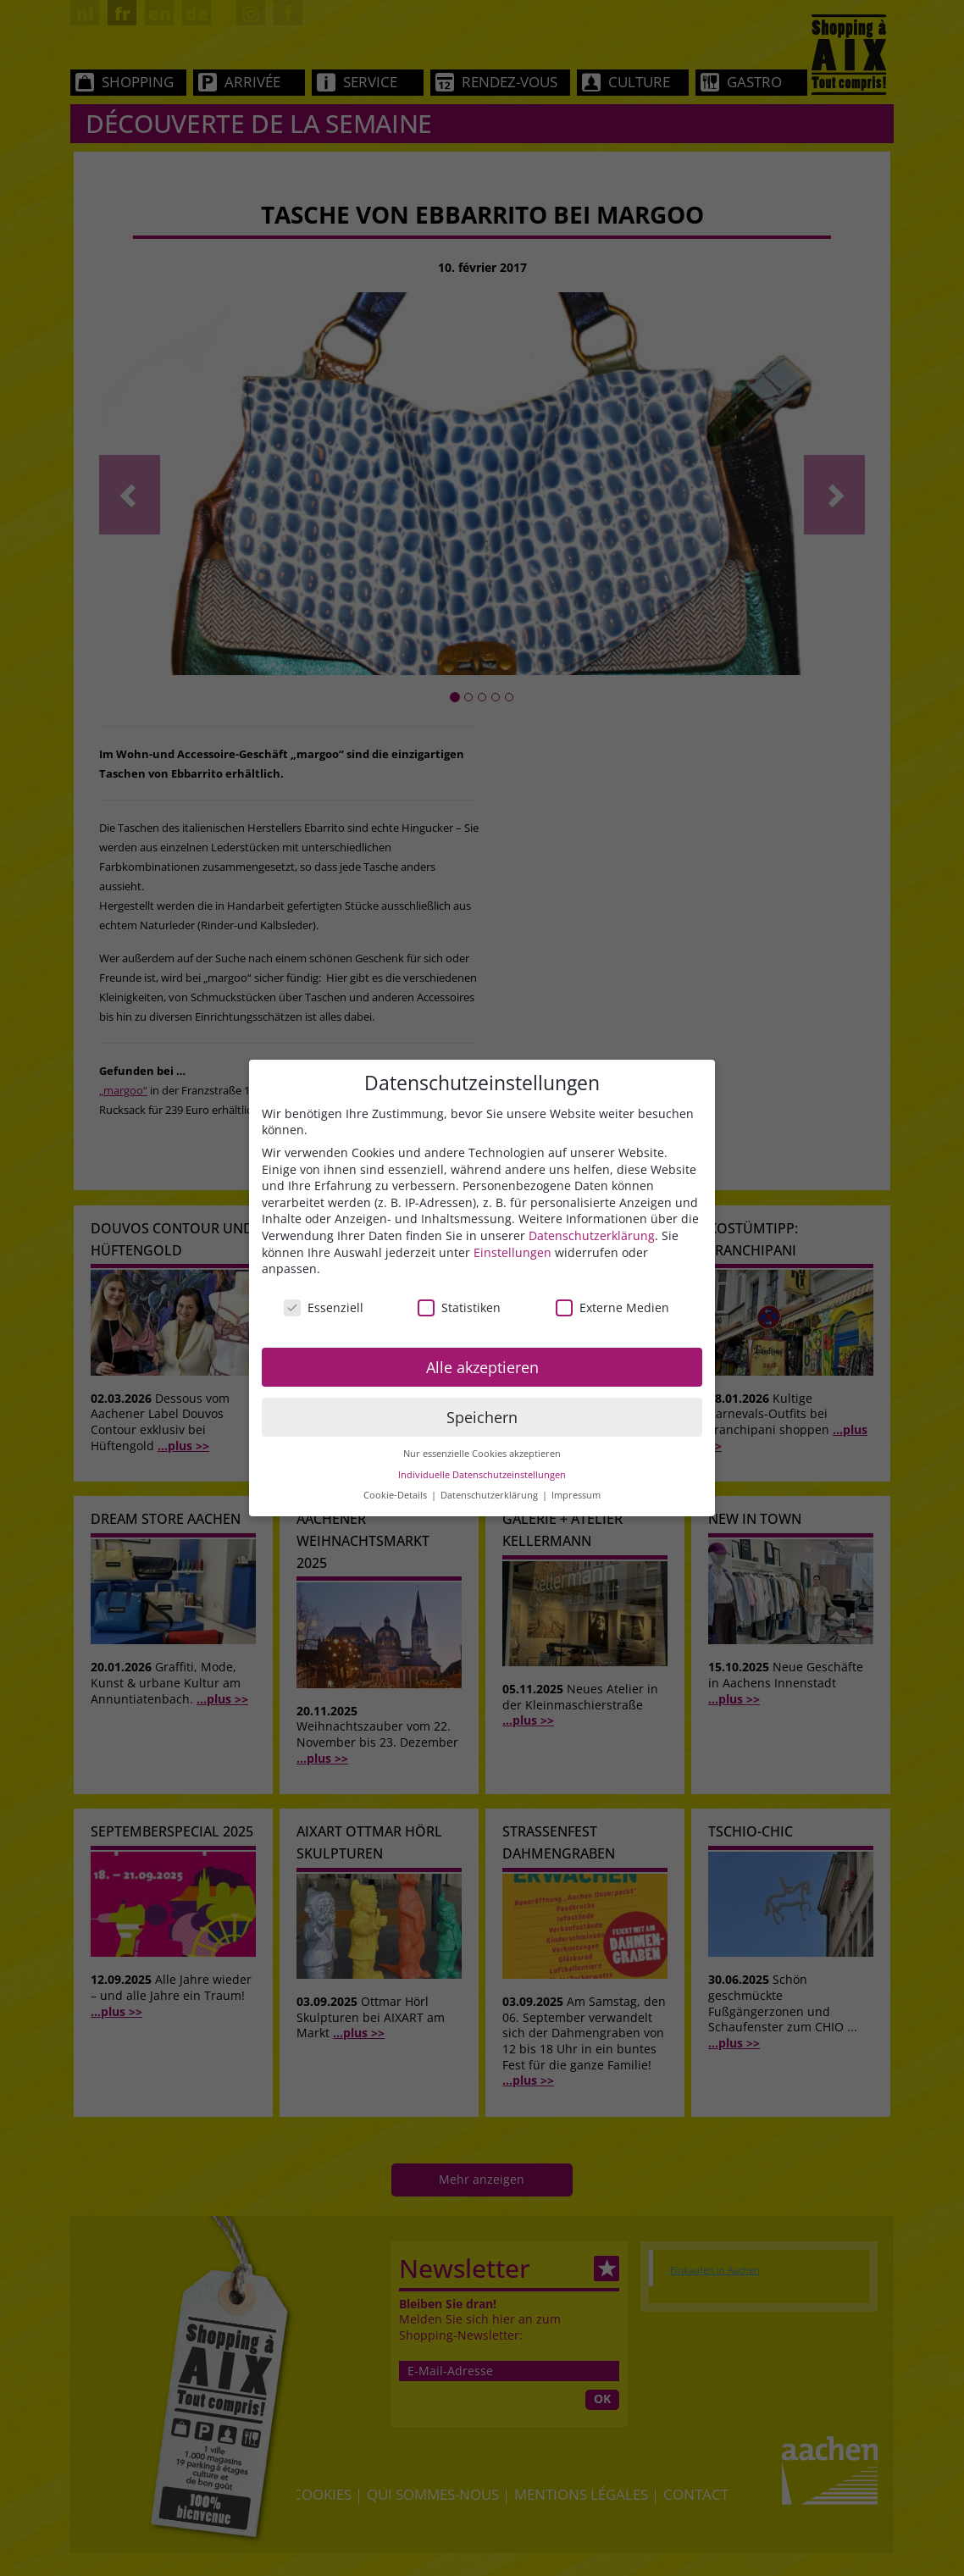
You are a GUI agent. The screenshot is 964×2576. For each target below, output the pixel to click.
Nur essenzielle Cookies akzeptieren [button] (482, 1454)
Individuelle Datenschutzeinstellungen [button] (482, 1475)
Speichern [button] (482, 1417)
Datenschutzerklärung (592, 1235)
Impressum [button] (576, 1495)
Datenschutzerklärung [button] (490, 1495)
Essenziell (323, 1307)
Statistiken (459, 1307)
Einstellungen (512, 1252)
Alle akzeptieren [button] (482, 1367)
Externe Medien (612, 1307)
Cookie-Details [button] (396, 1495)
